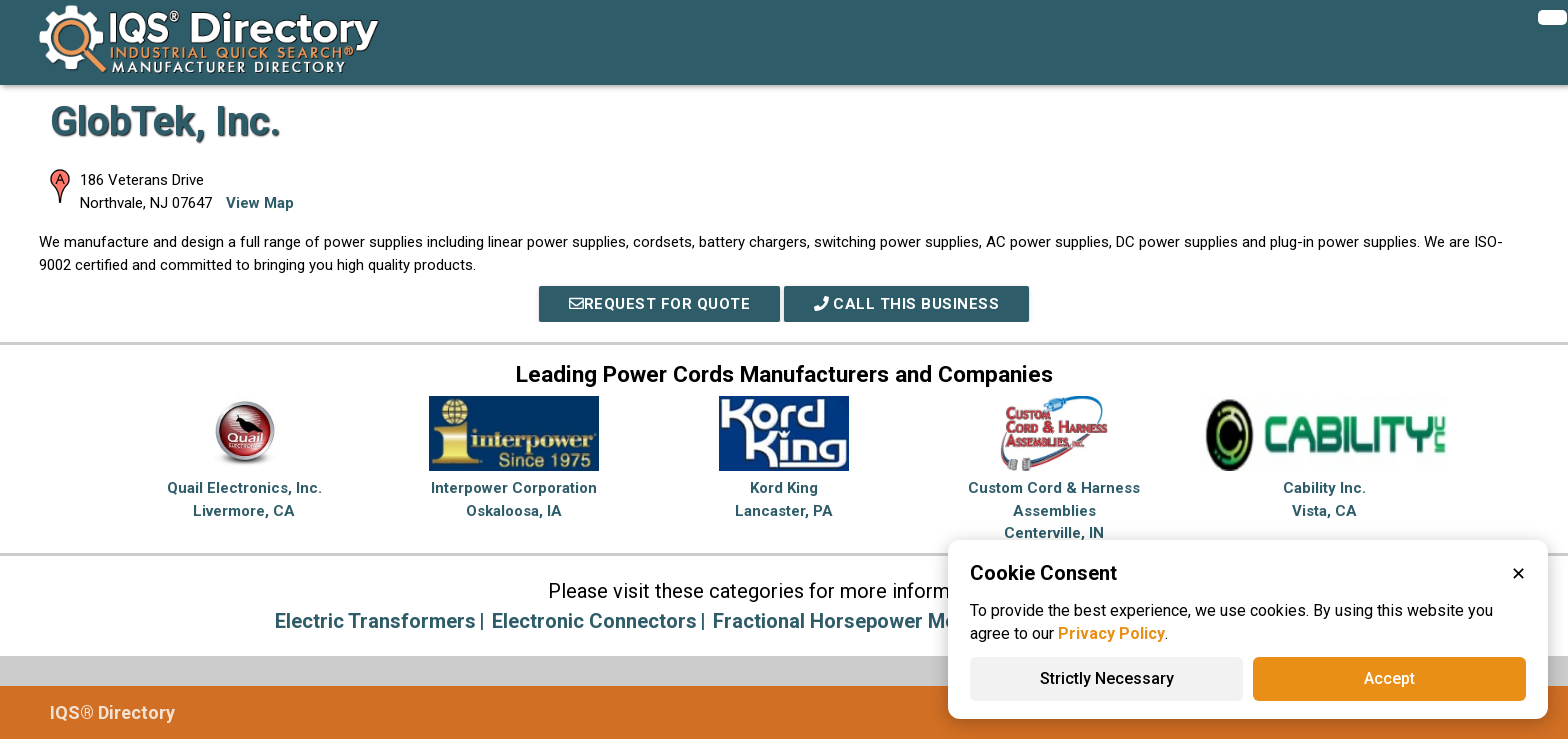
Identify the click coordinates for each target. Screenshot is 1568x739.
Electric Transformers (375, 621)
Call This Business (907, 304)
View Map (260, 203)
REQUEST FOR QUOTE (660, 304)
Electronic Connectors (594, 621)
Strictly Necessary (1107, 678)
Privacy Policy (1111, 633)
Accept (1389, 678)
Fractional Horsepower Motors (854, 621)
